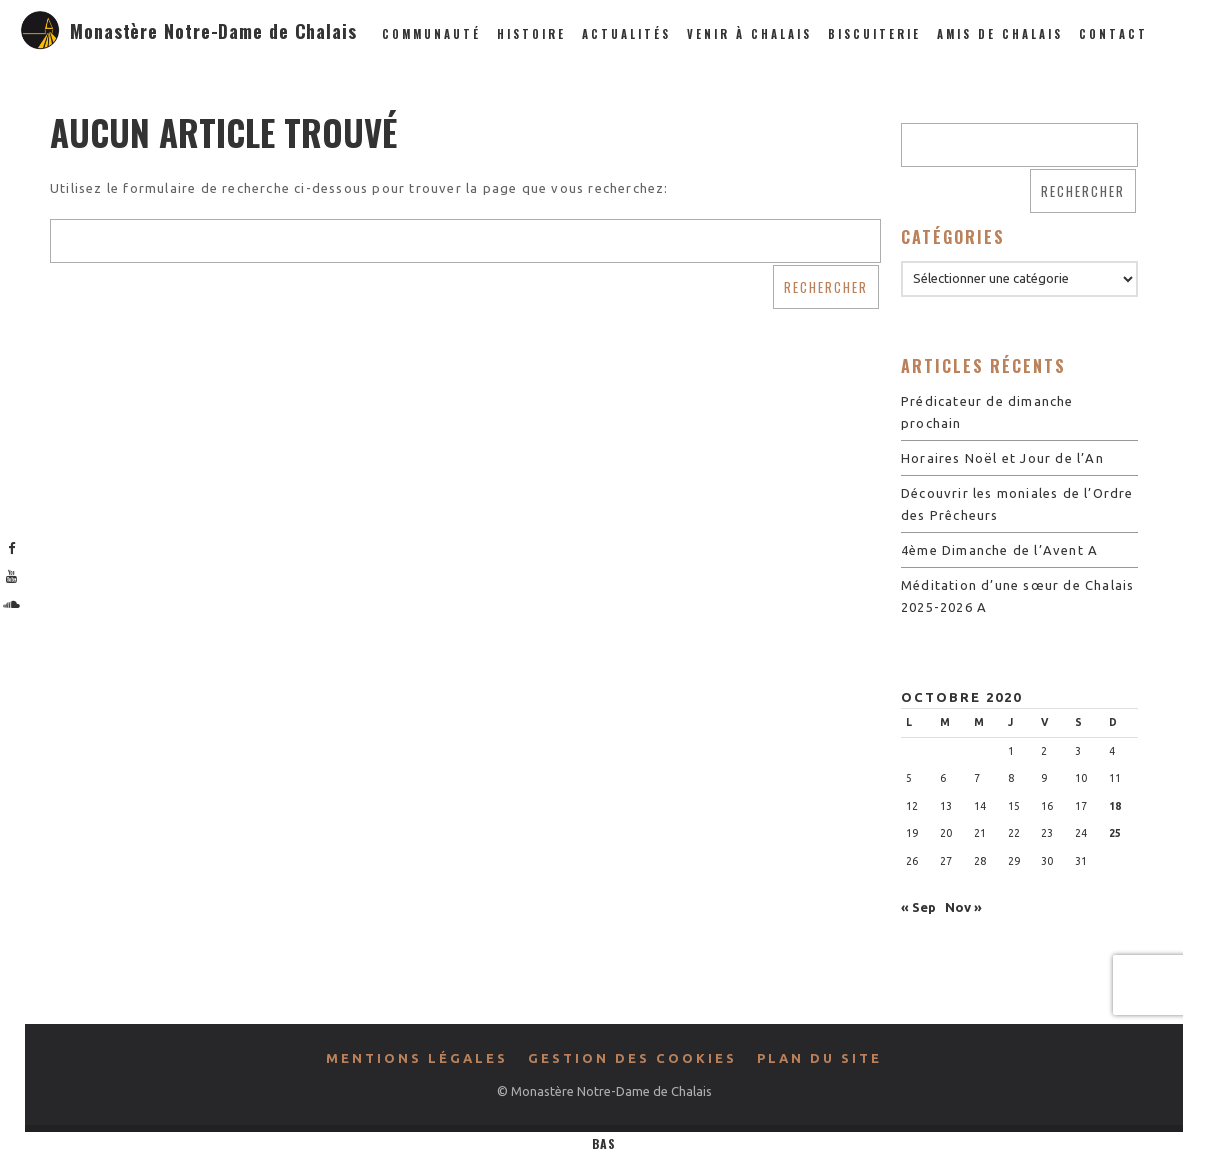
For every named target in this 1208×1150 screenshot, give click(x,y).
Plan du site (819, 1058)
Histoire (531, 34)
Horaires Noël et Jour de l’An (1002, 458)
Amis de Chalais (1000, 34)
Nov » (963, 907)
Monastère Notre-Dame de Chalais (213, 31)
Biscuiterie (874, 34)
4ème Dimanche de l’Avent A (999, 550)
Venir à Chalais (749, 34)
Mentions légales (417, 1058)
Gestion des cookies (632, 1058)
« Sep (918, 907)
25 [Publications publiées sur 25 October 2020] (1115, 833)
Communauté (431, 34)
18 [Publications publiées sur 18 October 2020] (1115, 806)
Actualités (626, 34)
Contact (1113, 34)
